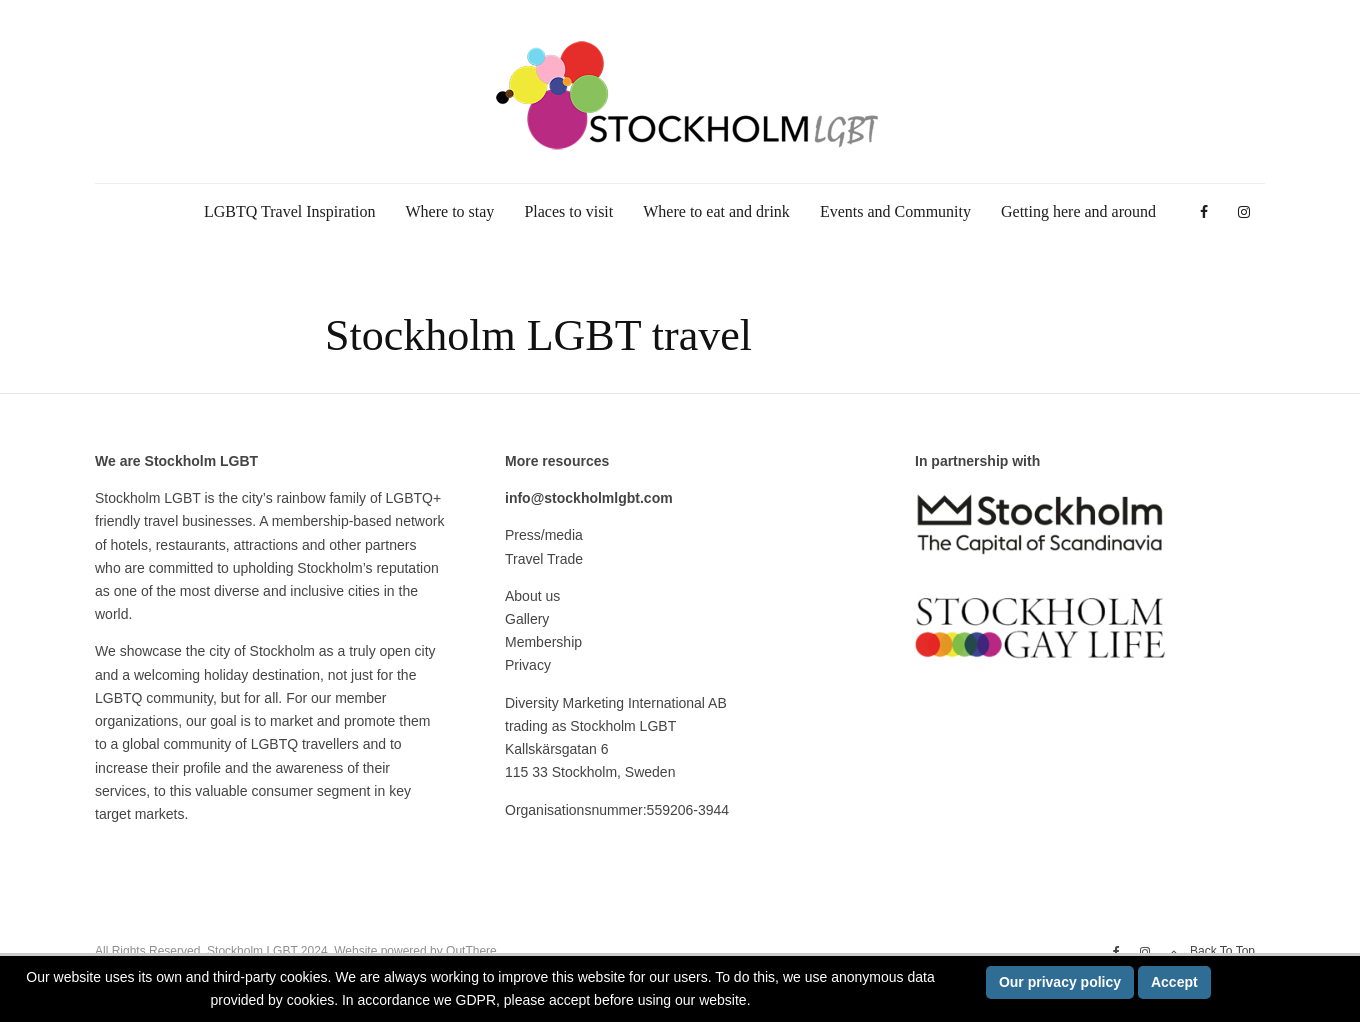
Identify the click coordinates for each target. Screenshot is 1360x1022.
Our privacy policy (1060, 982)
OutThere (471, 951)
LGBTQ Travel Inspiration (290, 211)
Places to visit (568, 211)
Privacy (528, 665)
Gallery (527, 619)
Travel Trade (544, 559)
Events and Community (895, 211)
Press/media (544, 535)
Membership (543, 642)
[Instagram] (1244, 212)
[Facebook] (1204, 212)
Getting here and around (1078, 211)
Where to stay (450, 211)
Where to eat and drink (716, 211)
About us (532, 596)
